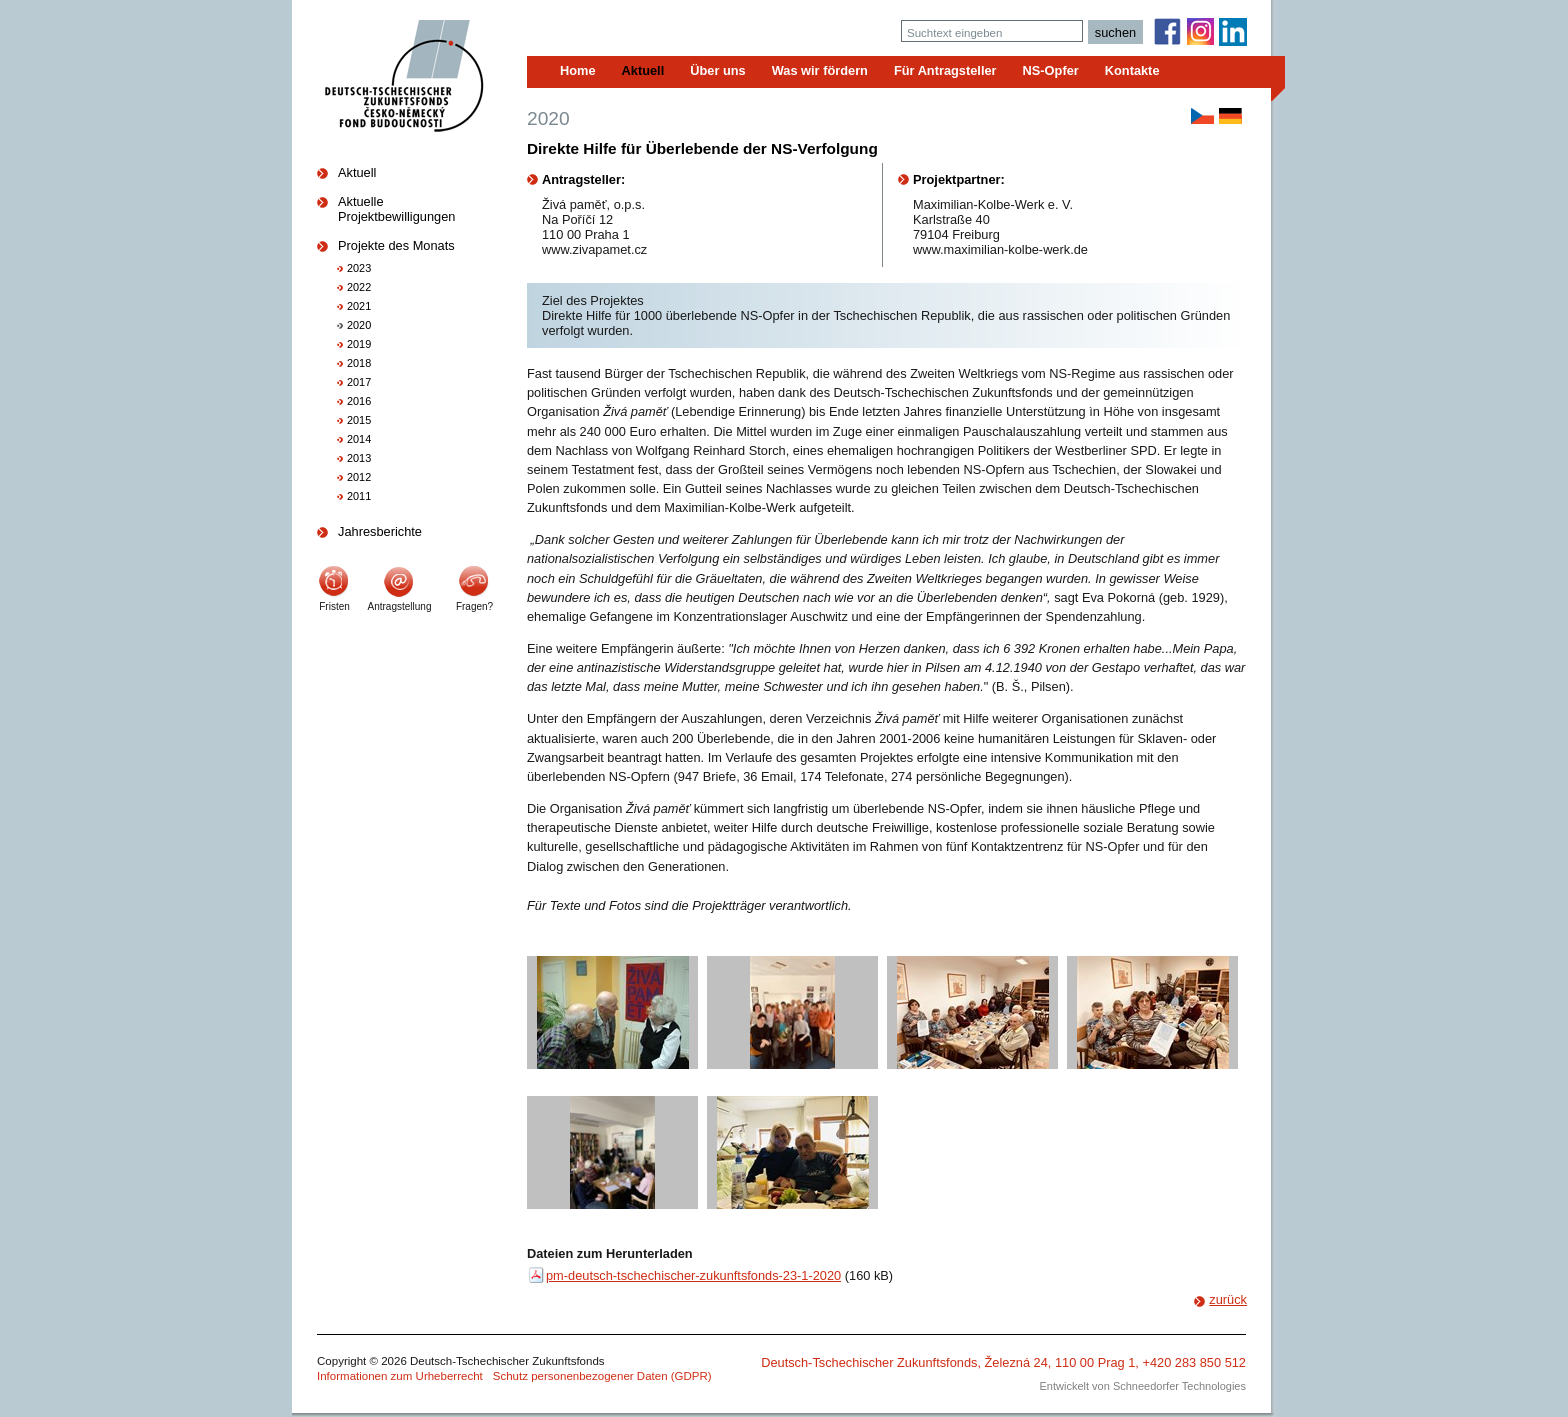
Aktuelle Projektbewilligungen (396, 209)
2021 (359, 306)
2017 (359, 382)
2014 (359, 439)
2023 (359, 268)
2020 (359, 325)
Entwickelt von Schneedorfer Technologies (1143, 1386)
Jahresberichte (380, 531)
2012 (359, 477)
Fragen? (474, 606)
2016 (359, 401)
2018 (359, 363)
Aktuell (357, 172)
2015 (359, 420)
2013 (359, 458)
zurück (1228, 1299)
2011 (359, 496)
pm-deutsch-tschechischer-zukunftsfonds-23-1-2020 (693, 1275)
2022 (359, 287)
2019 (359, 344)
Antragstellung (400, 606)
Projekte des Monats (396, 245)
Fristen (334, 606)
